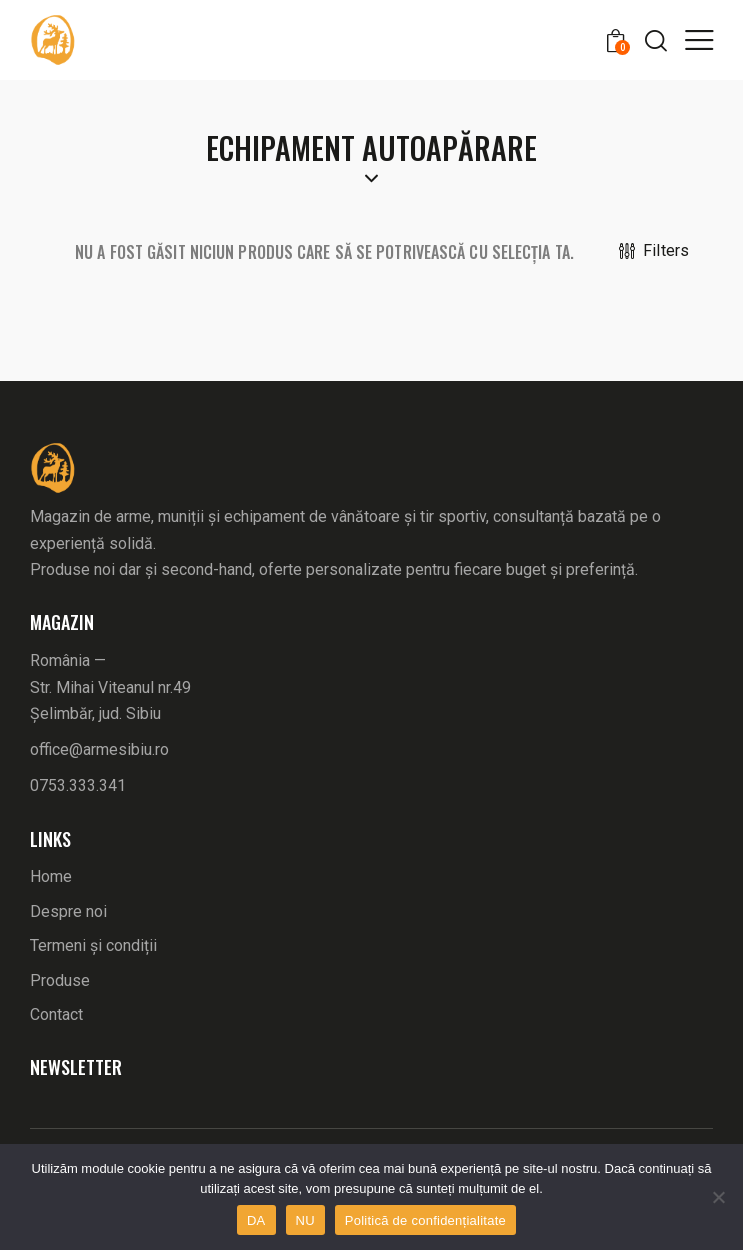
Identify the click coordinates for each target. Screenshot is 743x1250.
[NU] (718, 1197)
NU (305, 1220)
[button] (699, 38)
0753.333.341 (78, 785)
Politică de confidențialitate (425, 1220)
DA (256, 1220)
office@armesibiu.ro (99, 749)
